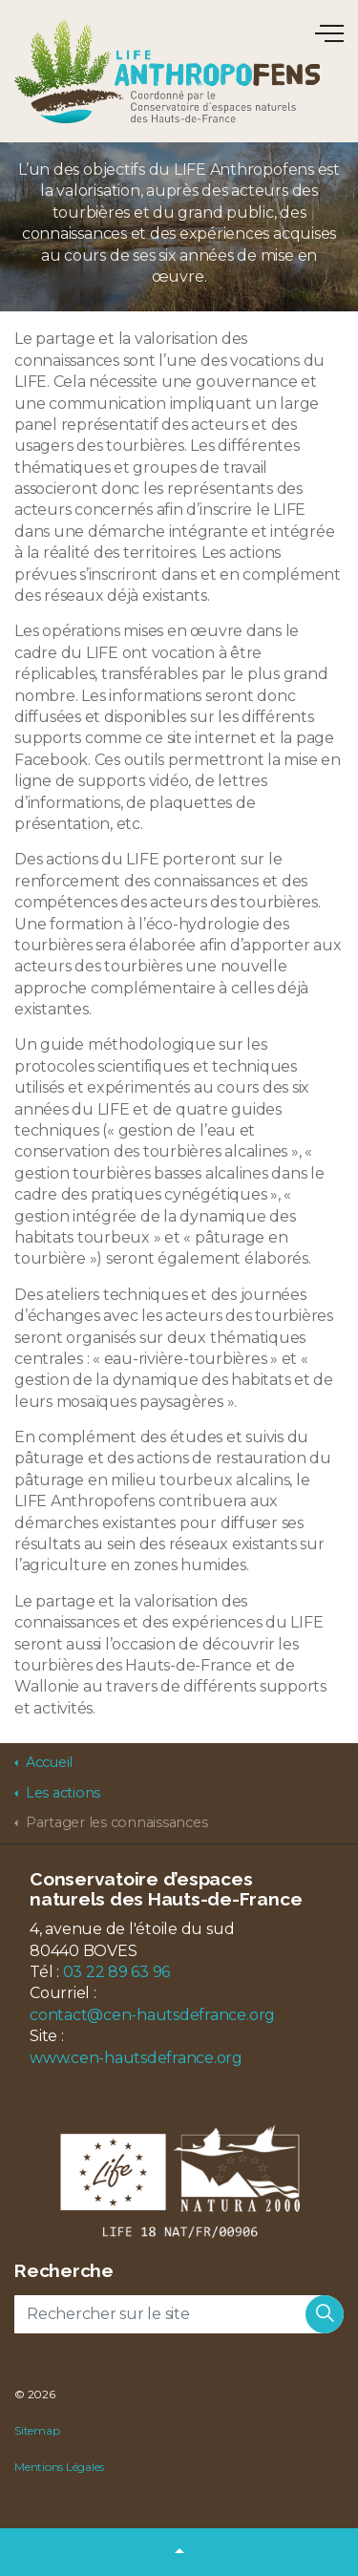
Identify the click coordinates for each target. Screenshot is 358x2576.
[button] (324, 2314)
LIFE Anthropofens (167, 71)
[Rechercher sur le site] (179, 2314)
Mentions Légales (59, 2466)
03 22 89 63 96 (117, 1972)
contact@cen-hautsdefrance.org (152, 2015)
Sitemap (36, 2430)
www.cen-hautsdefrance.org (136, 2058)
